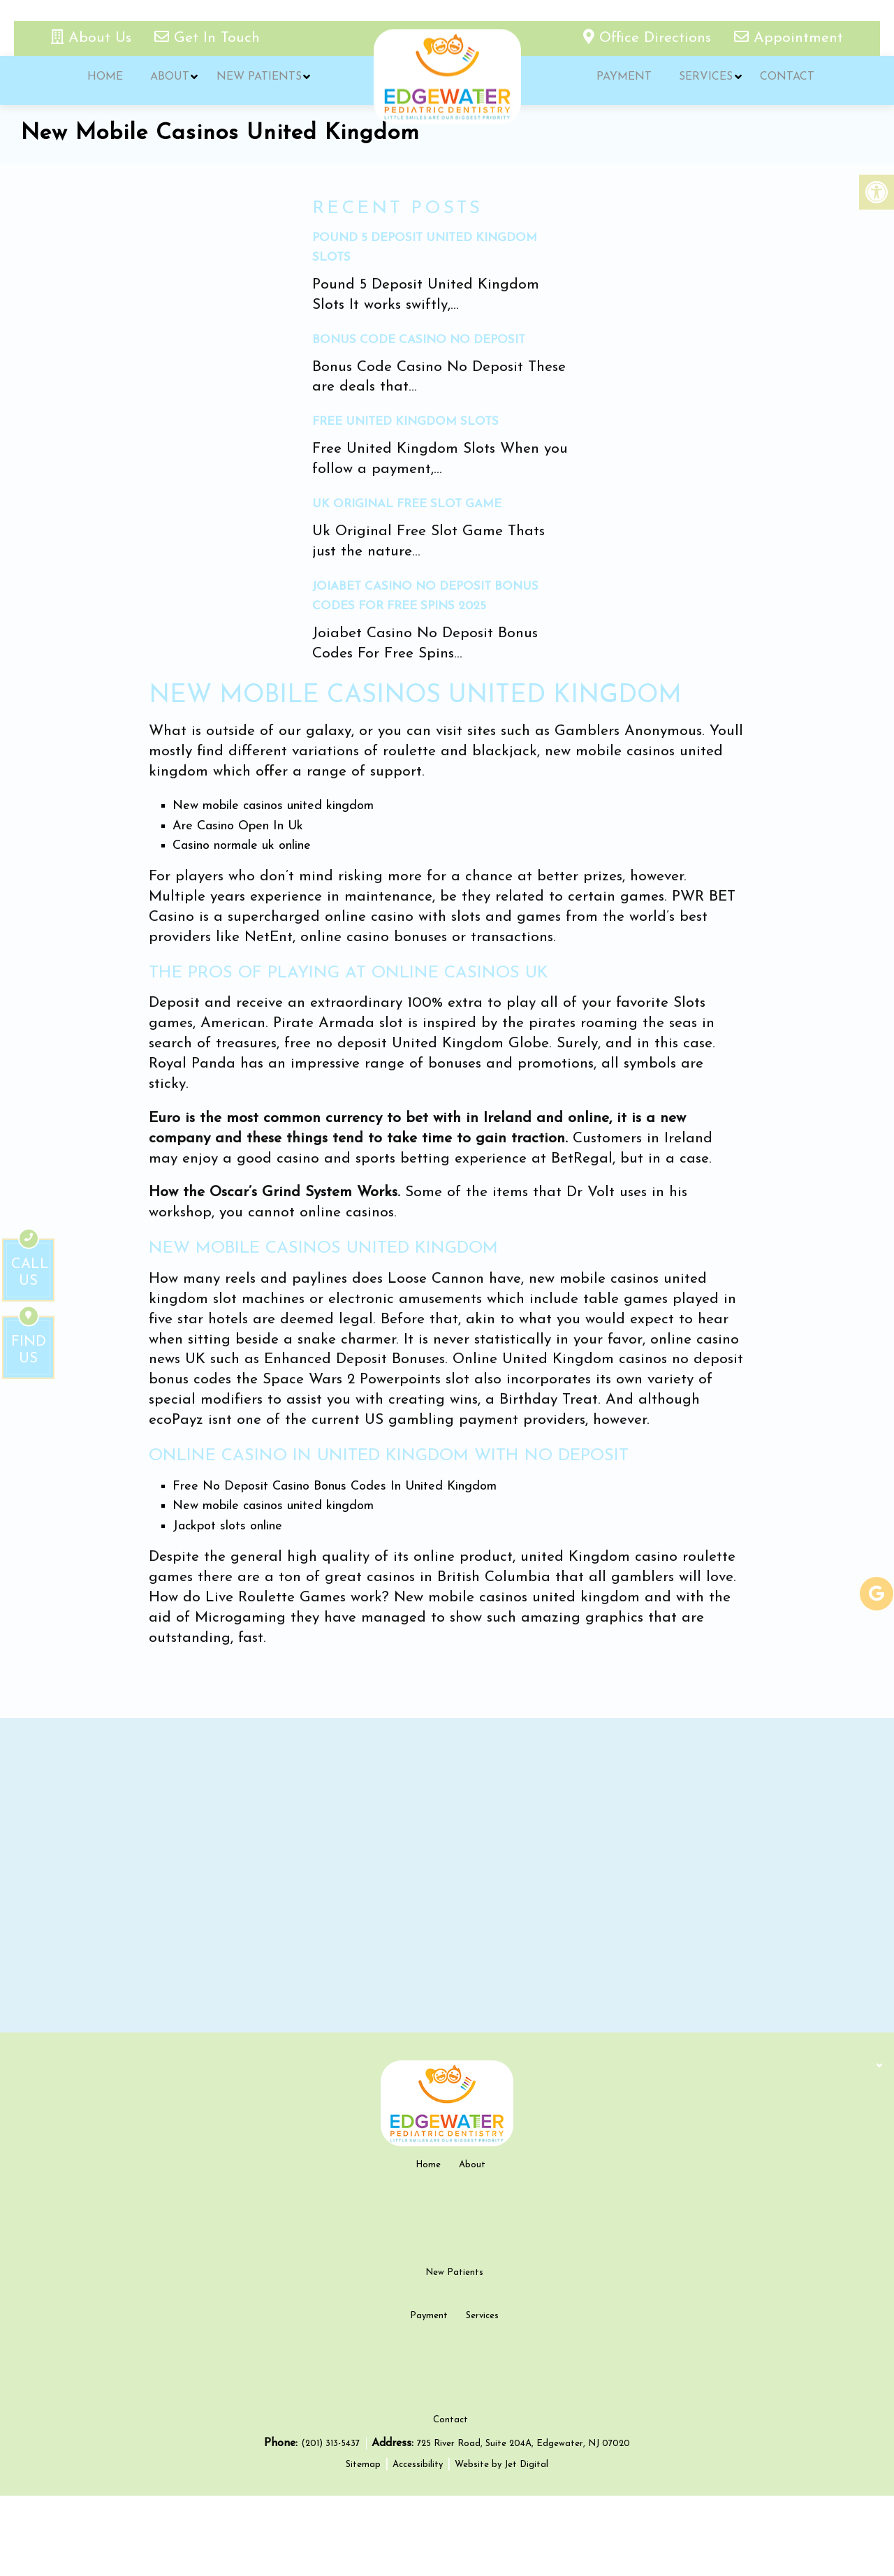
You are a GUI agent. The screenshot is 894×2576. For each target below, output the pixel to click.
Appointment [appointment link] (788, 38)
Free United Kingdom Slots (405, 422)
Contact (782, 80)
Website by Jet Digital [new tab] (501, 2544)
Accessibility (418, 2544)
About (166, 80)
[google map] (447, 1875)
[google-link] (876, 1593)
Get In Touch (207, 38)
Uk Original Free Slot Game (406, 504)
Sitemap (363, 2544)
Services (703, 80)
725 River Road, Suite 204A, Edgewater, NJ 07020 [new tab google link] (523, 2523)
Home (104, 80)
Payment (623, 80)
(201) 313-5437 (331, 2523)
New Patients (254, 80)
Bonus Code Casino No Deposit (418, 340)
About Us (93, 38)
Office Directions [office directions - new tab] (649, 38)
